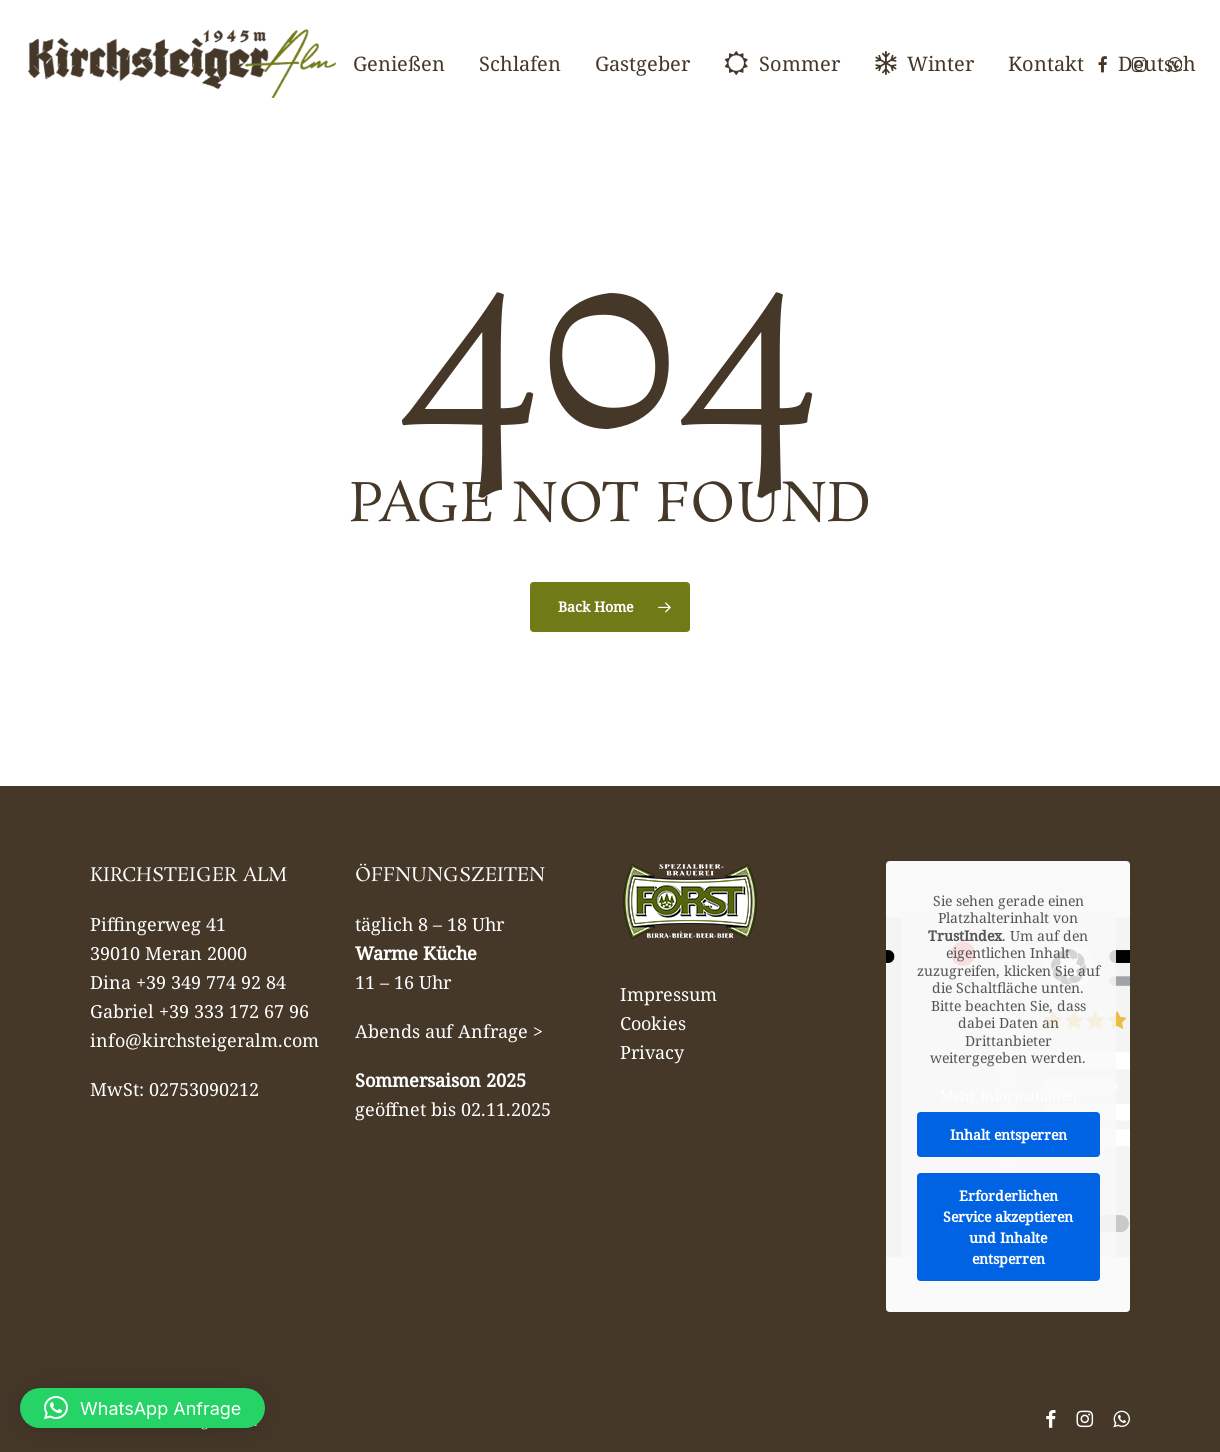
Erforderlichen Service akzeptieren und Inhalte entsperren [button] (1008, 1227)
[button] (142, 1408)
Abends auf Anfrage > (449, 1031)
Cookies (653, 1023)
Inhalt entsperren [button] (1007, 1134)
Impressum (668, 994)
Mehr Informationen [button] (1007, 1096)
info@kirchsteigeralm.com (204, 1040)
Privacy (652, 1052)
